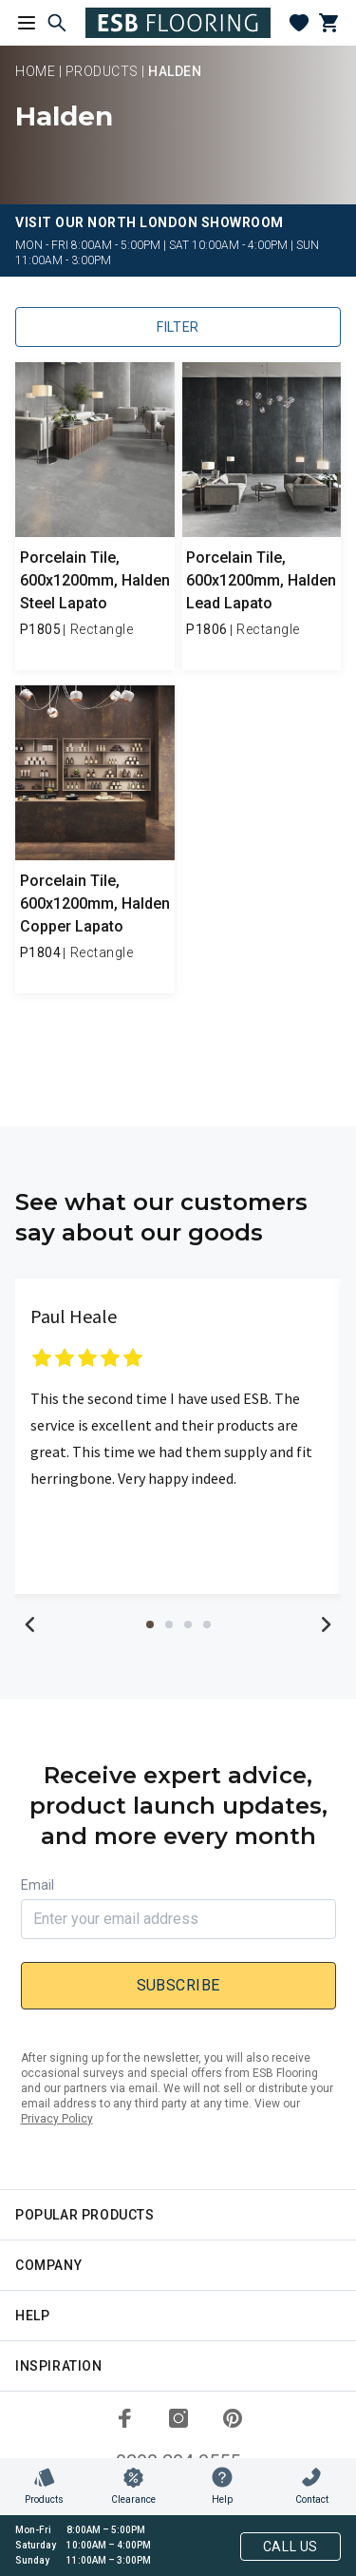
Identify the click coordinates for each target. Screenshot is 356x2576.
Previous (30, 1624)
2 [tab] (169, 1624)
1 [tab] (150, 1624)
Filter (178, 327)
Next (325, 1624)
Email (37, 1885)
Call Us (290, 2546)
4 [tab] (207, 1624)
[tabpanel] (178, 1436)
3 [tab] (188, 1624)
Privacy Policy (57, 2118)
